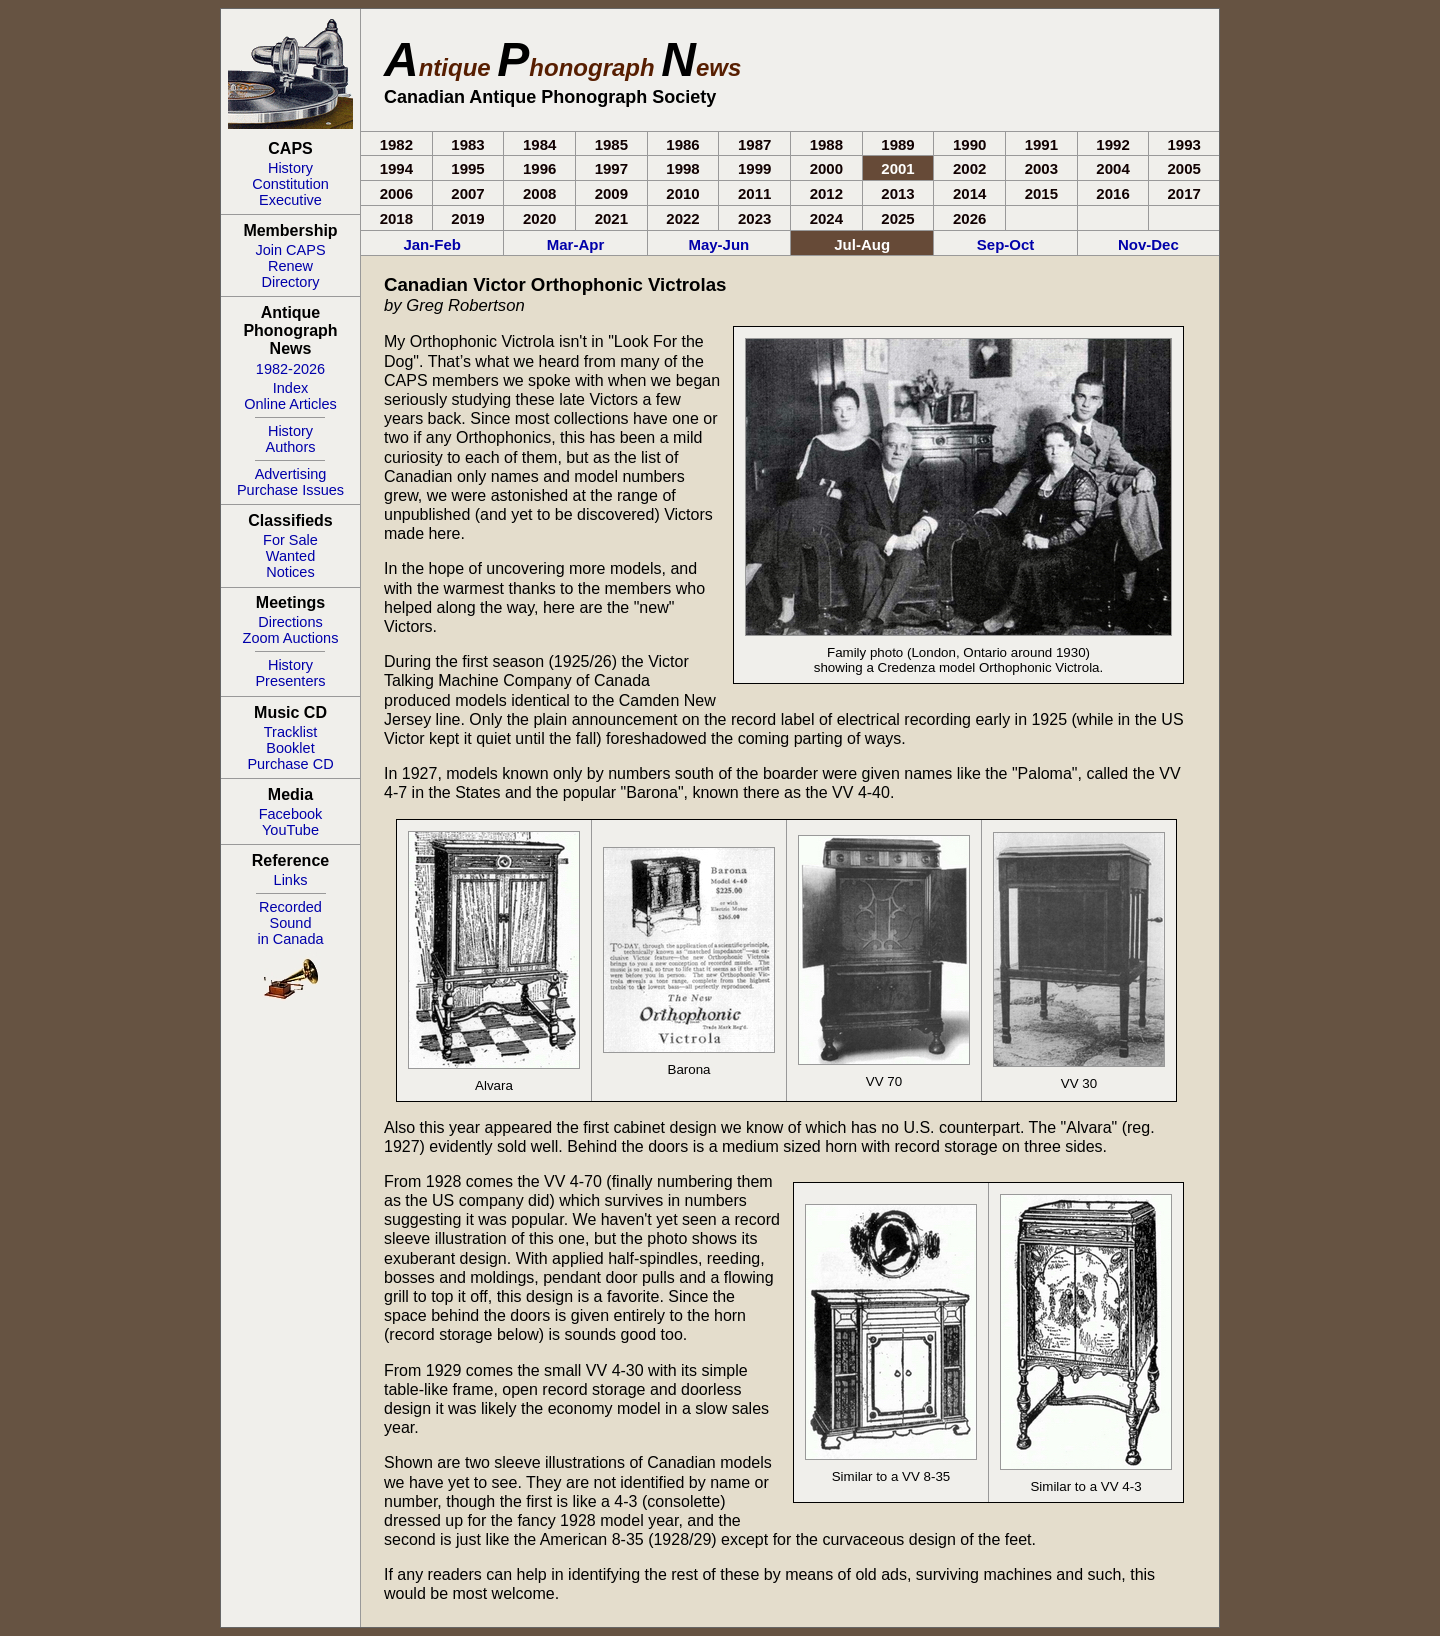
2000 (826, 168)
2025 (897, 218)
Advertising (291, 474)
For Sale (290, 540)
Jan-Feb (432, 244)
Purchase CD (290, 764)
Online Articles (290, 404)
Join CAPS (290, 250)
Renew (290, 266)
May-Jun (718, 244)
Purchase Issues (290, 490)
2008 (539, 193)
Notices (290, 572)
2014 (969, 193)
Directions (290, 622)
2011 (754, 193)
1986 (682, 144)
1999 (754, 168)
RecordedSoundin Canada (290, 923)
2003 (1041, 168)
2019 (467, 218)
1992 (1112, 144)
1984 (539, 144)
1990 (969, 144)
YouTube (290, 830)
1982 (396, 144)
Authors (291, 447)
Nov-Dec (1148, 244)
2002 (969, 168)
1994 (396, 168)
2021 (611, 218)
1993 (1184, 144)
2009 (611, 193)
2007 (467, 193)
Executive (290, 200)
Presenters (290, 681)
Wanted (290, 556)
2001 (897, 168)
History (290, 168)
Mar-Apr (576, 244)
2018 (396, 218)
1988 (826, 144)
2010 (682, 193)
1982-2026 (290, 369)
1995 (467, 168)
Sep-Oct (1006, 244)
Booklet (290, 748)
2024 (826, 218)
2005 (1184, 168)
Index (290, 388)
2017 (1184, 193)
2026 (969, 218)
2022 (682, 218)
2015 (1041, 193)
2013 (897, 193)
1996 (539, 168)
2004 (1112, 168)
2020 (539, 218)
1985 (611, 144)
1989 (897, 144)
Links (291, 880)
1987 (754, 144)
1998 (682, 168)
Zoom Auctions (291, 638)
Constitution (290, 184)
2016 (1112, 193)
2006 (396, 193)
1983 (467, 144)
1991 (1041, 144)
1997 (611, 168)
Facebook (291, 814)
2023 (754, 218)
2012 (826, 193)
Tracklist (290, 732)
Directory (290, 282)
